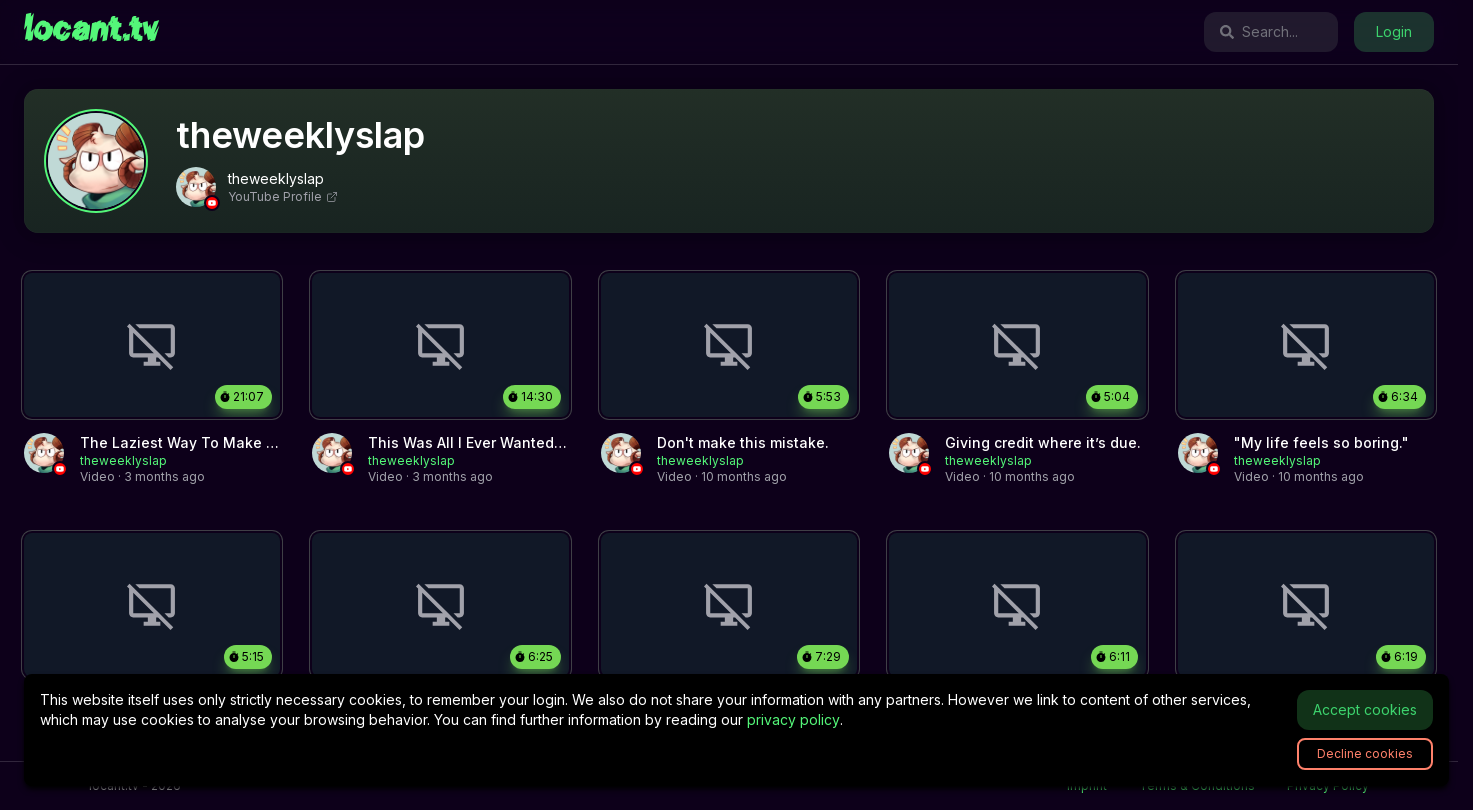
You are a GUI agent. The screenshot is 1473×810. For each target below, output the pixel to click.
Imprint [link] (1087, 785)
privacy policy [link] (793, 719)
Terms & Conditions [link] (1197, 785)
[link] (91, 32)
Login (1394, 31)
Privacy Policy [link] (1328, 785)
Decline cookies (1365, 753)
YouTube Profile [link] (283, 196)
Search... (1259, 31)
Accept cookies (1365, 709)
